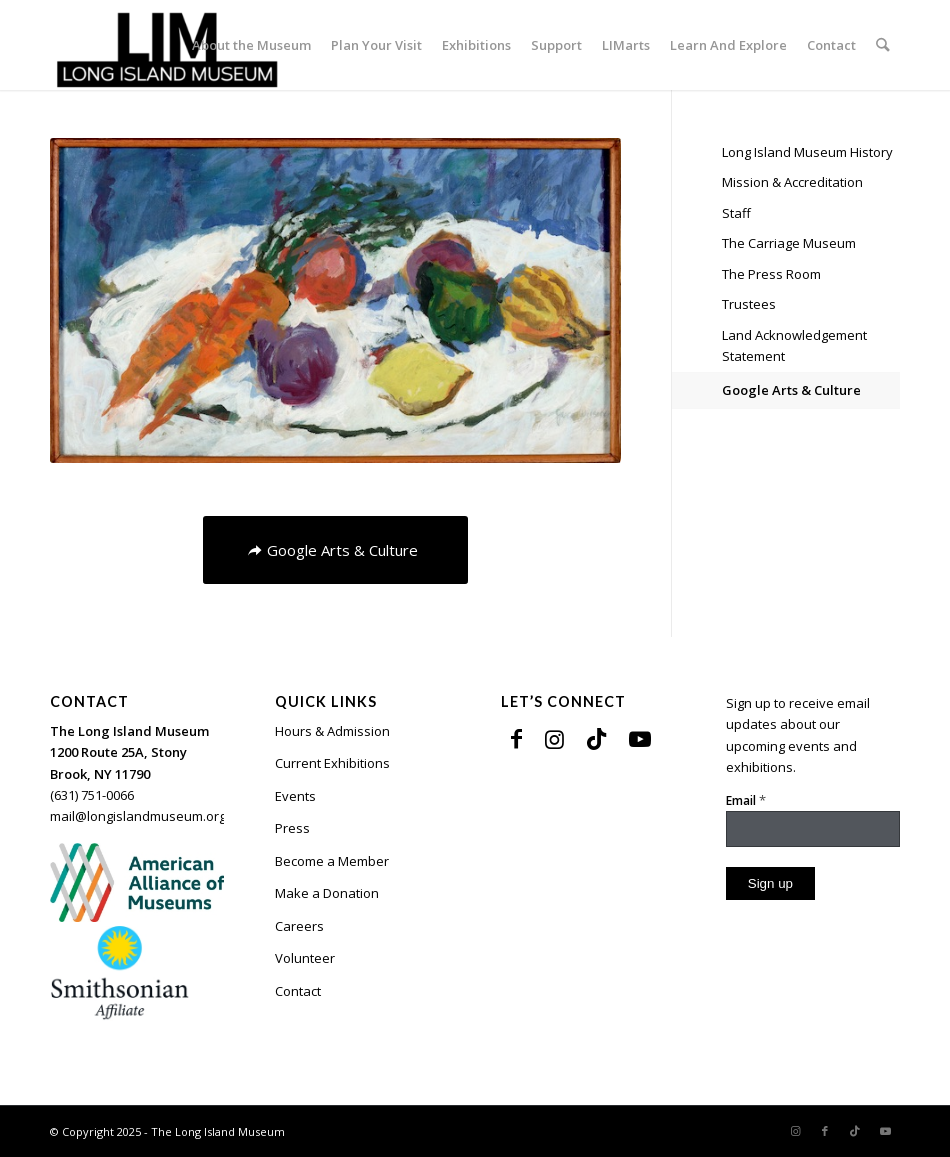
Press (292, 828)
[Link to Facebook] (516, 738)
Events (295, 796)
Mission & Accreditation (792, 182)
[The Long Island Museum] (166, 45)
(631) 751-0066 (92, 795)
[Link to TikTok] (596, 738)
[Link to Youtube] (640, 738)
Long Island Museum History (807, 152)
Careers (299, 926)
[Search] (883, 45)
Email (746, 800)
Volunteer (305, 958)
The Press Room (771, 274)
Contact (298, 991)
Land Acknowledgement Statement (794, 345)
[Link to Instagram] (554, 738)
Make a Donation (327, 893)
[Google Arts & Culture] (335, 550)
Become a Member (332, 861)
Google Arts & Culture (791, 390)
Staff (736, 213)
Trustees (749, 304)
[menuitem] (252, 45)
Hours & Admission (332, 731)
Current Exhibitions (332, 763)
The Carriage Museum (789, 243)
